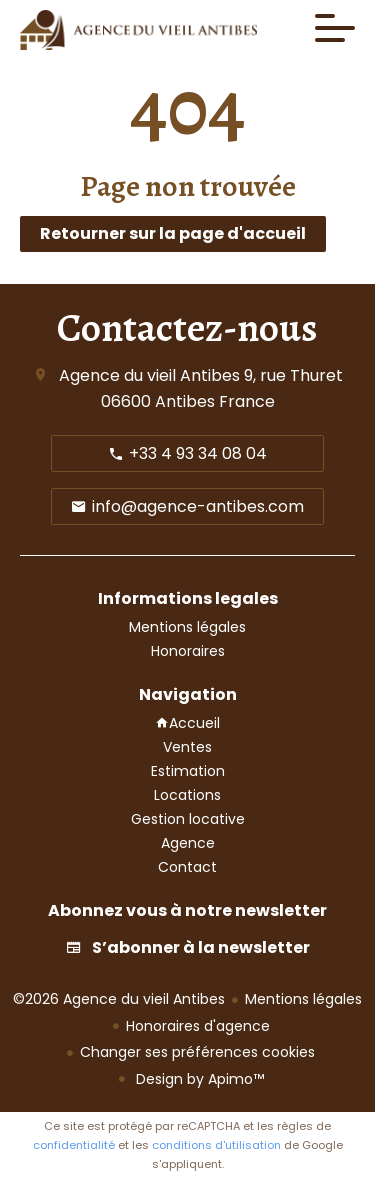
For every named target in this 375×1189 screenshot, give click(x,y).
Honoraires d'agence (198, 1026)
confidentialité (74, 1145)
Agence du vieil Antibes (149, 375)
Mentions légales (303, 999)
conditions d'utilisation (216, 1145)
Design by (198, 1079)
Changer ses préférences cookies (197, 1052)
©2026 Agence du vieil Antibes (119, 999)
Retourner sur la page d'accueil (173, 233)
